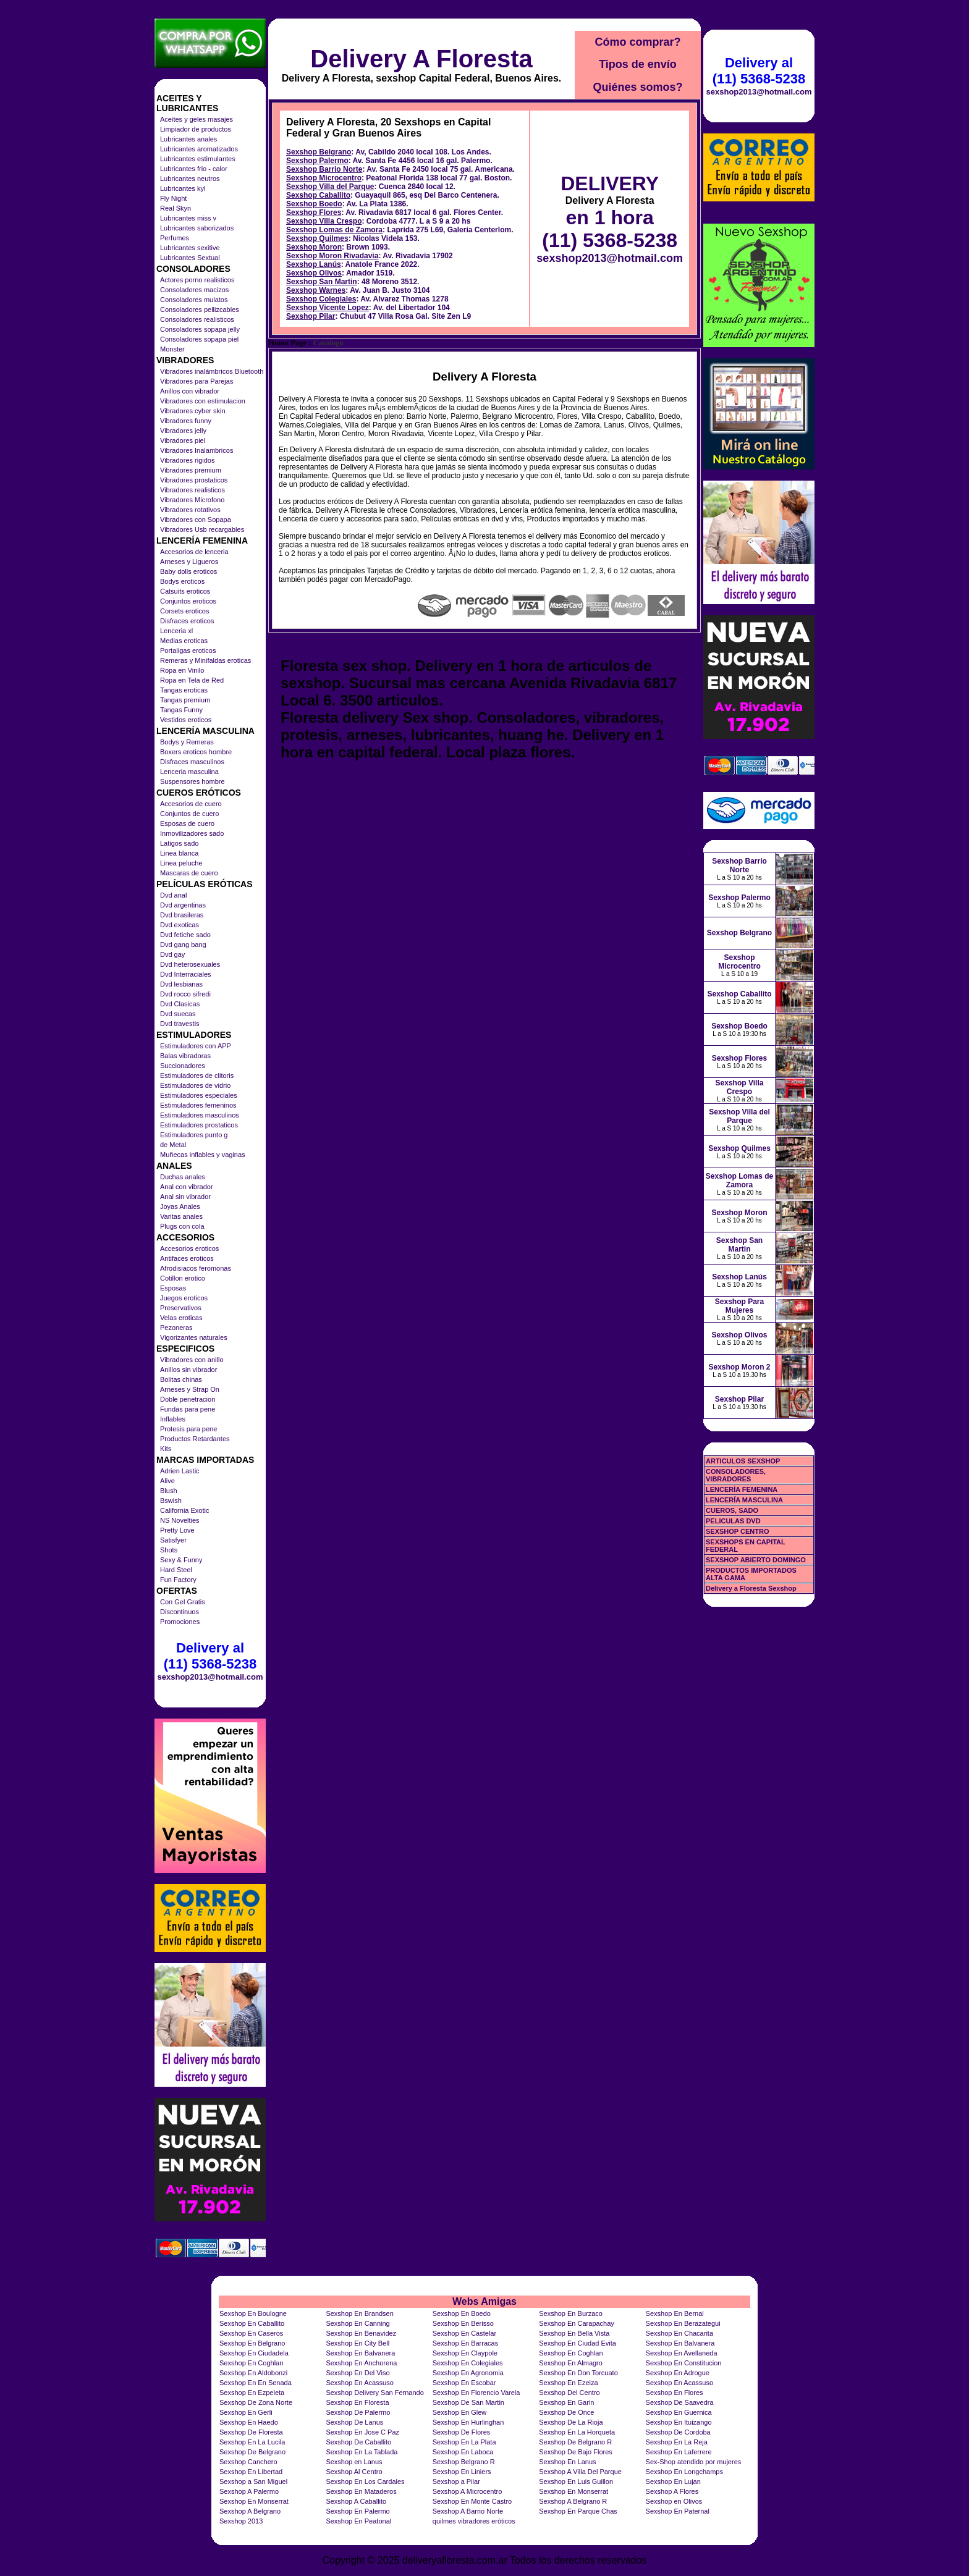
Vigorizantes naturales (193, 1337)
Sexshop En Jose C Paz (362, 2432)
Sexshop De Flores (462, 2432)
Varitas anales (181, 1216)
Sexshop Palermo (317, 160)
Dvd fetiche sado (185, 934)
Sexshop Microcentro (324, 178)
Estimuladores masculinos (199, 1115)
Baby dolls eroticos (188, 571)
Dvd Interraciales (185, 974)
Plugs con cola (182, 1226)
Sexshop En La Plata (464, 2442)
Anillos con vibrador (189, 391)
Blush (168, 1490)
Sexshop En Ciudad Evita (577, 2343)
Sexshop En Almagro (571, 2363)
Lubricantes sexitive (190, 247)
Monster (172, 349)
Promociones (180, 1621)
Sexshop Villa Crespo (324, 221)
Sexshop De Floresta (251, 2432)
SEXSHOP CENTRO (737, 1531)
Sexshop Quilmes (317, 238)
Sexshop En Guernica (679, 2412)
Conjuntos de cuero (189, 813)
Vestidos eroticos (185, 719)
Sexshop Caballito (318, 195)
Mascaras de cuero (189, 873)
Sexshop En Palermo (357, 2511)
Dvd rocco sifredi (185, 994)
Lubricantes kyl (182, 188)
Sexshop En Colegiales (468, 2363)
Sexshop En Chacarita (679, 2333)
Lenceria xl (176, 630)
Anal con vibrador (186, 1186)
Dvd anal (173, 895)
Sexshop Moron (314, 247)
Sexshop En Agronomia (468, 2372)
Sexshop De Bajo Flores (575, 2452)
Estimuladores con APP (195, 1046)
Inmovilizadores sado (192, 833)
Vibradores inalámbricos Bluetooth (211, 371)
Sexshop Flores (313, 212)
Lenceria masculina (189, 771)
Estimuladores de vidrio (195, 1085)
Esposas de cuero (187, 823)
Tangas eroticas (184, 690)
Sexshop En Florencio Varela (476, 2392)
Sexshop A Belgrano (250, 2511)
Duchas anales (182, 1177)
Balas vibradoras (185, 1055)
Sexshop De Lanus (354, 2422)
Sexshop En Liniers (462, 2471)
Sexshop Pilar (310, 316)
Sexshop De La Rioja (571, 2422)
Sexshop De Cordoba (678, 2432)
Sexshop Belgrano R (464, 2461)
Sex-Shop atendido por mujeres (694, 2461)
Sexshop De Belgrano (252, 2452)
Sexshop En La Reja (677, 2442)
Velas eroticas (181, 1317)
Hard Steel (176, 1569)
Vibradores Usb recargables (202, 529)
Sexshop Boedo (314, 204)
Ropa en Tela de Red (192, 680)
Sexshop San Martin (321, 281)
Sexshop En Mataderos (361, 2491)
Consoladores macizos (194, 289)
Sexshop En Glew (459, 2412)
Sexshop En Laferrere (679, 2452)
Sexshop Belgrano (318, 152)
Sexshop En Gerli (246, 2412)
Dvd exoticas (179, 924)
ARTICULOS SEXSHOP (743, 1461)
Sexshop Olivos (314, 273)
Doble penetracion (187, 1399)
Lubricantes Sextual (190, 257)
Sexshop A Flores (672, 2491)
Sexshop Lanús (313, 264)
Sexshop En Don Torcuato (578, 2372)
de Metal (173, 1144)
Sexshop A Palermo (249, 2491)
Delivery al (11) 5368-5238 (210, 1656)
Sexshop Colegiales (321, 299)
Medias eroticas (184, 640)
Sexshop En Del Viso (357, 2372)
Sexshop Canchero (248, 2461)
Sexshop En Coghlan (571, 2353)
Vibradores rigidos (187, 460)
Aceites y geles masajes (196, 119)
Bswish (171, 1500)
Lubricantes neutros (190, 178)
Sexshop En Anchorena (361, 2363)
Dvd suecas (177, 1013)
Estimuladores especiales (198, 1095)
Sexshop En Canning (357, 2323)
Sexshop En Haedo (248, 2422)
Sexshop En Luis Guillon (576, 2481)
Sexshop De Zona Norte (255, 2402)
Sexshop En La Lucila (252, 2442)
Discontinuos (179, 1611)
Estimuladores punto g (193, 1135)
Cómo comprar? (637, 42)
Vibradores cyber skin (193, 411)
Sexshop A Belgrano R (573, 2501)
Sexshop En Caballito (251, 2323)
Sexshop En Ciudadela (254, 2353)
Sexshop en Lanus (354, 2461)
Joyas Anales (180, 1206)
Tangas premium (185, 700)
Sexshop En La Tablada (361, 2452)
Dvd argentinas (183, 905)
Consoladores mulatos (193, 299)
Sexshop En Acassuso (359, 2382)
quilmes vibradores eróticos (474, 2521)
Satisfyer (173, 1540)
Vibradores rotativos (190, 509)
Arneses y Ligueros (189, 561)
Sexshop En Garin (566, 2402)
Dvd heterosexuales (190, 964)
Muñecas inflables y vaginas (202, 1154)
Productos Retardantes (195, 1438)
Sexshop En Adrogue (677, 2372)
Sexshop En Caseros (251, 2333)
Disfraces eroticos (187, 621)
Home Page (287, 343)
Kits (165, 1448)
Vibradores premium (190, 470)
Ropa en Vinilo (182, 670)
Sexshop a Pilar (456, 2481)
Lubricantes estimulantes (197, 158)
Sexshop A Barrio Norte (468, 2511)
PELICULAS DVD (733, 1521)
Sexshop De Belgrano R (575, 2442)
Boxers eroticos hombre (196, 752)
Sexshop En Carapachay (576, 2323)
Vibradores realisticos (192, 490)
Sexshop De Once (566, 2412)
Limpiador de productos (195, 129)
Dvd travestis (180, 1023)
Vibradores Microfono (192, 499)
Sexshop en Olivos (674, 2501)
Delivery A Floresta (421, 58)
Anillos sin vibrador (188, 1369)
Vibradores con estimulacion (202, 401)
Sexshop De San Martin (468, 2402)
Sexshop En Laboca (463, 2452)
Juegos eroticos (184, 1298)
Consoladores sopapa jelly (200, 329)
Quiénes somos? (637, 87)
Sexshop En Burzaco (571, 2313)
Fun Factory (178, 1579)
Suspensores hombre (192, 781)
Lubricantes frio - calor (193, 168)
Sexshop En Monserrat (573, 2491)
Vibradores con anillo (192, 1359)
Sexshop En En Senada (255, 2382)
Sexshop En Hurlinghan (468, 2422)
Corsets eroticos (184, 611)
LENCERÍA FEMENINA (741, 1489)
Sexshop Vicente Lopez (327, 307)
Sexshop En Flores (674, 2392)
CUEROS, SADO (732, 1510)
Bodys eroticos (182, 581)
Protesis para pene (188, 1429)
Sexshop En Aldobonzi (253, 2372)
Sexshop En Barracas (465, 2343)
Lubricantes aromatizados (199, 149)
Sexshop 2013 (241, 2521)
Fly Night (173, 198)
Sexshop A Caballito (356, 2501)
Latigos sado (179, 843)
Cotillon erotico (182, 1278)
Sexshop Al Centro (354, 2471)
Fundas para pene (187, 1409)
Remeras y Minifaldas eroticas (205, 660)
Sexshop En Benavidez (361, 2333)
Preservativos (180, 1307)
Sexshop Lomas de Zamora (334, 229)
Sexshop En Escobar (464, 2382)
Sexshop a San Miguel (253, 2481)
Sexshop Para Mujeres (739, 1306)
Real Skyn (175, 208)
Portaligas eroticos (188, 650)
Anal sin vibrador (185, 1196)
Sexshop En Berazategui (683, 2323)
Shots (168, 1550)
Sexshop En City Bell (357, 2343)
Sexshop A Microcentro (467, 2491)
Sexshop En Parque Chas (578, 2511)
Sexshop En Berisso (463, 2323)
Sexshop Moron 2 (739, 1367)
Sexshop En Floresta (357, 2402)
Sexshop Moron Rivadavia (332, 255)
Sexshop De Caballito (358, 2442)
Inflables (172, 1419)
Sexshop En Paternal (677, 2511)
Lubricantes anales (188, 139)
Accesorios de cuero (191, 803)
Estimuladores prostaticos (199, 1125)
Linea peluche (181, 863)
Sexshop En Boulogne (253, 2313)
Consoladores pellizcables (199, 309)
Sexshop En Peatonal (358, 2521)
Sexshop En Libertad (250, 2471)
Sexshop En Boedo (462, 2313)
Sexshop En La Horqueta (577, 2432)
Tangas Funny (181, 709)
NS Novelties (180, 1520)
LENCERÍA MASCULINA (744, 1500)
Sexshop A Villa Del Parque (580, 2471)
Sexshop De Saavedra (680, 2402)
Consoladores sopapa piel (199, 339)
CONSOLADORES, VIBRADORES (736, 1475)
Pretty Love (177, 1530)
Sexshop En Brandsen (359, 2313)
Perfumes (174, 238)
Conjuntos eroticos (188, 601)
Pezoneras (176, 1327)
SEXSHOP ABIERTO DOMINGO (756, 1560)
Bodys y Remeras (187, 742)
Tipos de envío (638, 64)
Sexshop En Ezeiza (568, 2382)
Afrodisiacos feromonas (195, 1268)
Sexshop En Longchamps (684, 2471)
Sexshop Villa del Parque (330, 186)
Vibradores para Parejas (196, 381)
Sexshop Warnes (315, 290)
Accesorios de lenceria (194, 551)
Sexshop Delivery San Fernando (374, 2392)
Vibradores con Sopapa (195, 519)
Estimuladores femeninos (198, 1105)
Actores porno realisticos (197, 280)
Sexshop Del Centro (569, 2392)
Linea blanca (179, 853)
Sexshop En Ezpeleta (251, 2392)
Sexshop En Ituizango (679, 2422)
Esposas (173, 1288)
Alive (167, 1480)
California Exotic (184, 1510)
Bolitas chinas (181, 1379)
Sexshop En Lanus (567, 2461)
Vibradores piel (182, 440)
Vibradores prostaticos (193, 480)
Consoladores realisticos (197, 319)
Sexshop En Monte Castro (472, 2501)
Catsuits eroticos (185, 591)
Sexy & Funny (181, 1560)
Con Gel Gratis (182, 1602)
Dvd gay (172, 954)
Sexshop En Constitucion (684, 2363)
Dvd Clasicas (180, 1004)
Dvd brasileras (181, 915)
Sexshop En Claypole (465, 2353)
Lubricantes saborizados (197, 228)
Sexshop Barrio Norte (324, 169)
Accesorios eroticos (189, 1248)
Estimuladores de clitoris (197, 1075)
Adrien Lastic (180, 1471)
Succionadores (182, 1065)
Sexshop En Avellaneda (681, 2353)
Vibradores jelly (183, 430)
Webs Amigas (484, 2301)
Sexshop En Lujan (673, 2481)
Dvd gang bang (183, 944)
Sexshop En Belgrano (252, 2343)
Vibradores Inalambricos (196, 450)
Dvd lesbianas (181, 984)
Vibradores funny (185, 420)
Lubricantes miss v (188, 218)
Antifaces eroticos (187, 1258)
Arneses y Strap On (189, 1389)
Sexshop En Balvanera (680, 2343)
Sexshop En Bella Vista (574, 2333)
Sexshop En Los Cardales (365, 2481)
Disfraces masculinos (192, 761)
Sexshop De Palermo (358, 2412)
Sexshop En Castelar (464, 2333)
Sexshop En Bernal (675, 2313)
